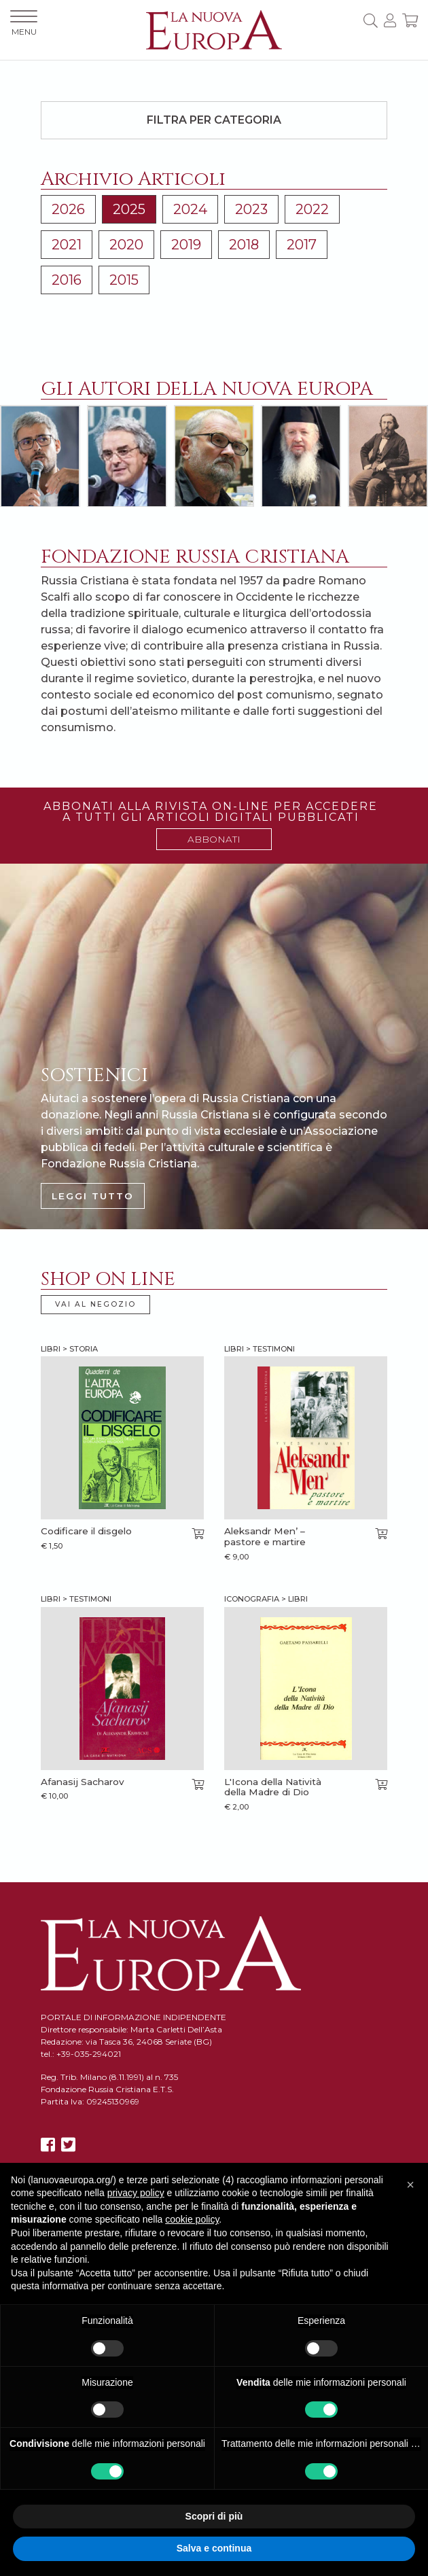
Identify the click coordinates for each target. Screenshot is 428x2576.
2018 (244, 244)
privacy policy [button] (135, 2192)
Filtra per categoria (214, 119)
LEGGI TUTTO (93, 1195)
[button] (410, 2184)
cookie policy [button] (192, 2219)
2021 (67, 244)
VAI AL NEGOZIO (95, 1304)
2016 (67, 280)
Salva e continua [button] (214, 2548)
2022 (312, 209)
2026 (68, 209)
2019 (186, 244)
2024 (190, 209)
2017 (302, 244)
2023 (251, 209)
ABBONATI (214, 839)
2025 (129, 209)
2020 (126, 244)
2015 (124, 280)
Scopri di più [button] (214, 2516)
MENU (23, 23)
